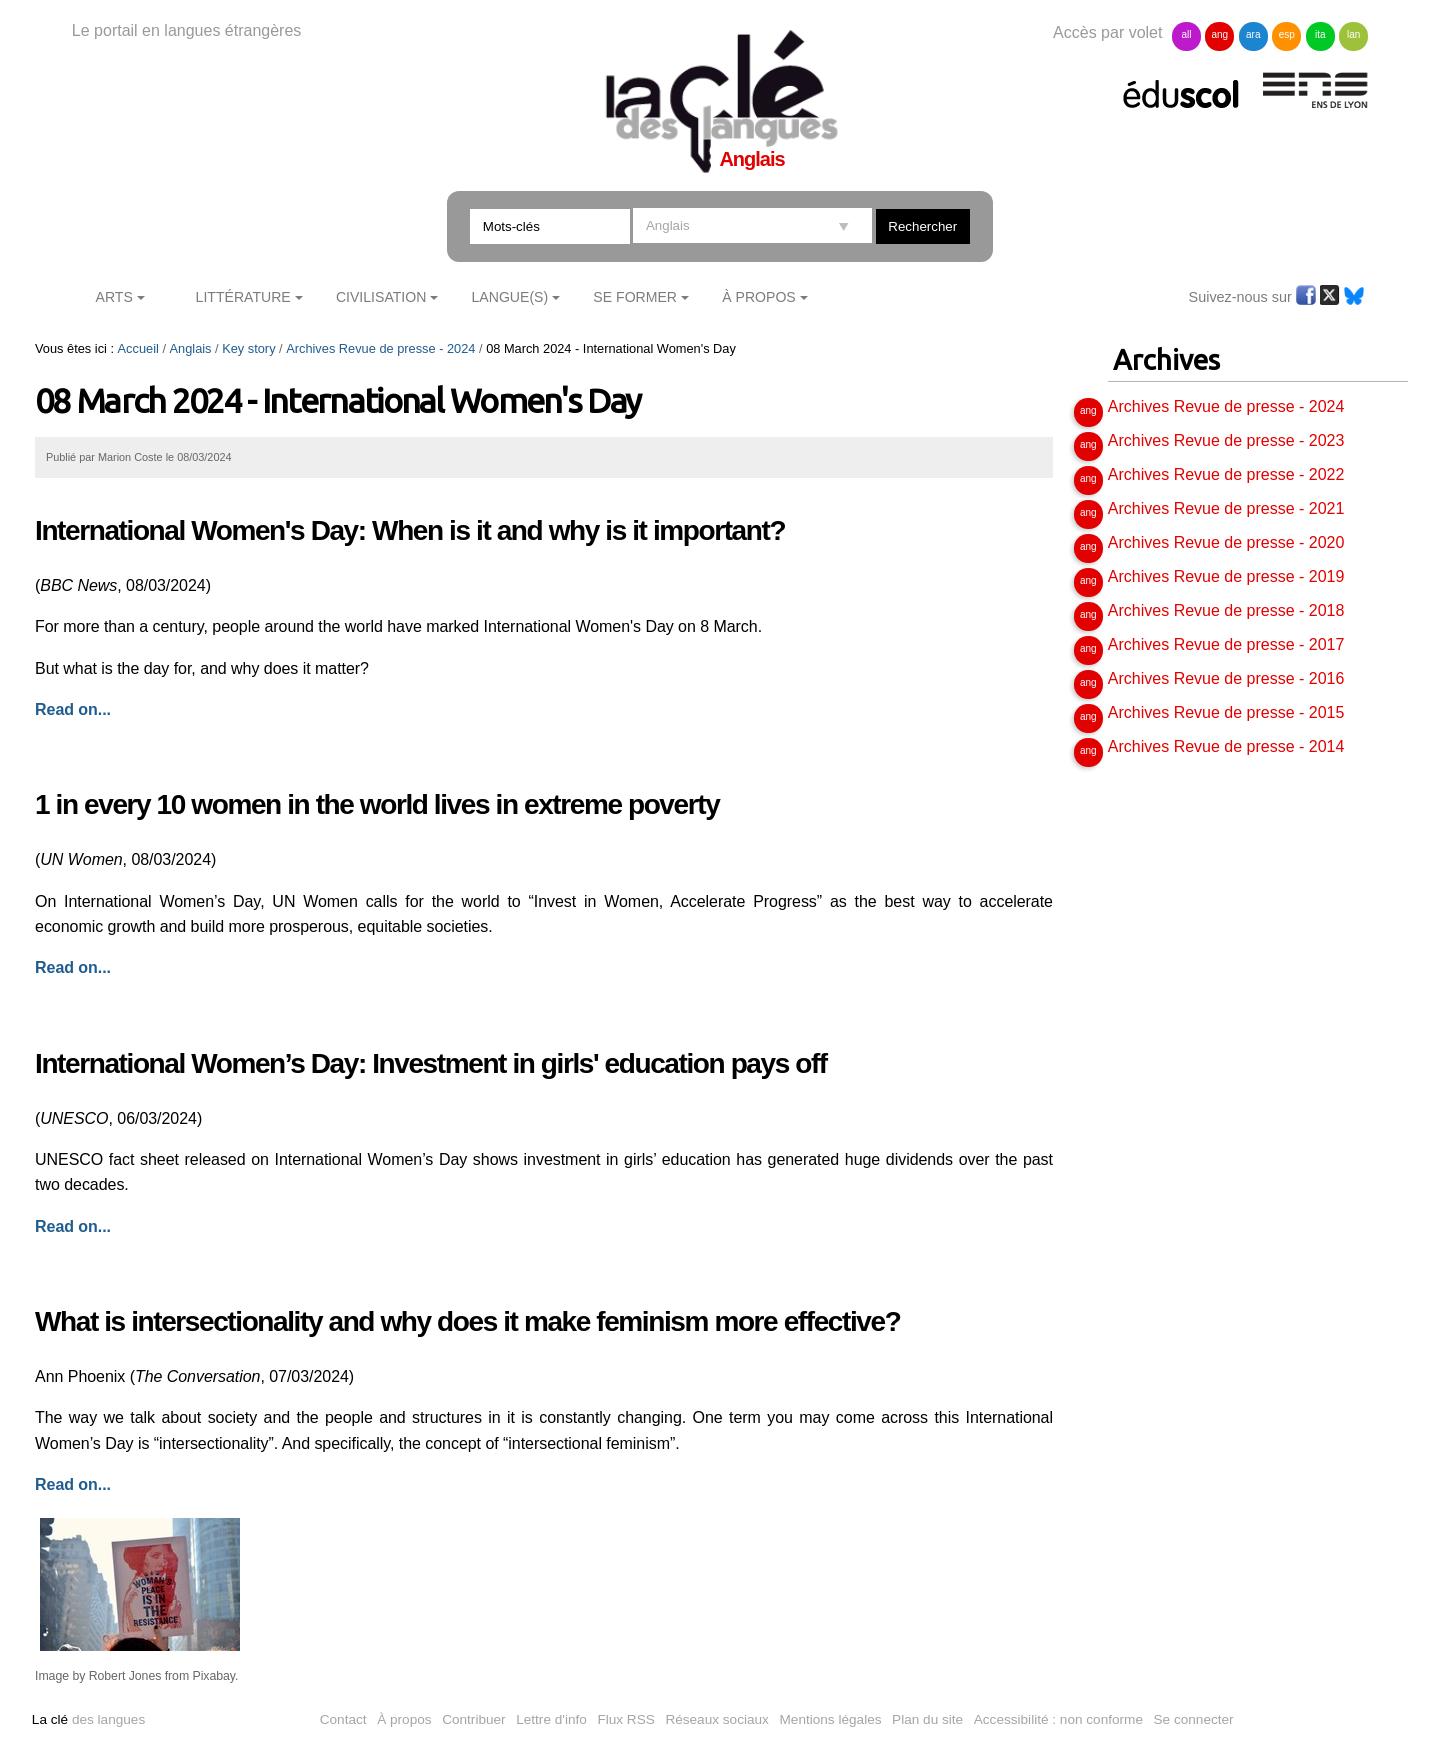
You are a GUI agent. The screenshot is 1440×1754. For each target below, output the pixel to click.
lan (1353, 34)
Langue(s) (510, 297)
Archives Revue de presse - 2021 (1226, 508)
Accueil (138, 348)
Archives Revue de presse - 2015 (1226, 712)
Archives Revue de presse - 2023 (1226, 440)
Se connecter (1194, 1719)
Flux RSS (625, 1719)
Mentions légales (831, 1719)
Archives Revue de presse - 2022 (1226, 474)
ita (1320, 34)
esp (1287, 34)
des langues (88, 1719)
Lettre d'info (551, 1719)
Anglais (191, 348)
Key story (248, 348)
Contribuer (473, 1719)
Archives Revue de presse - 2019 (1226, 576)
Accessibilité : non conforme (1058, 1719)
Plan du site (927, 1719)
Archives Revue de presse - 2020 (1226, 542)
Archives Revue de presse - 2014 (1226, 746)
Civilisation (381, 297)
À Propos (759, 297)
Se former (635, 297)
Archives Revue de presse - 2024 (380, 348)
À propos (404, 1719)
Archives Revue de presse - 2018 (1226, 610)
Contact (343, 1719)
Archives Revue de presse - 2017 (1226, 644)
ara (1253, 34)
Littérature (243, 297)
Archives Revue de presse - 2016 (1226, 678)
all (1186, 34)
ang (1220, 34)
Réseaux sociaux (717, 1719)
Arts (114, 297)
